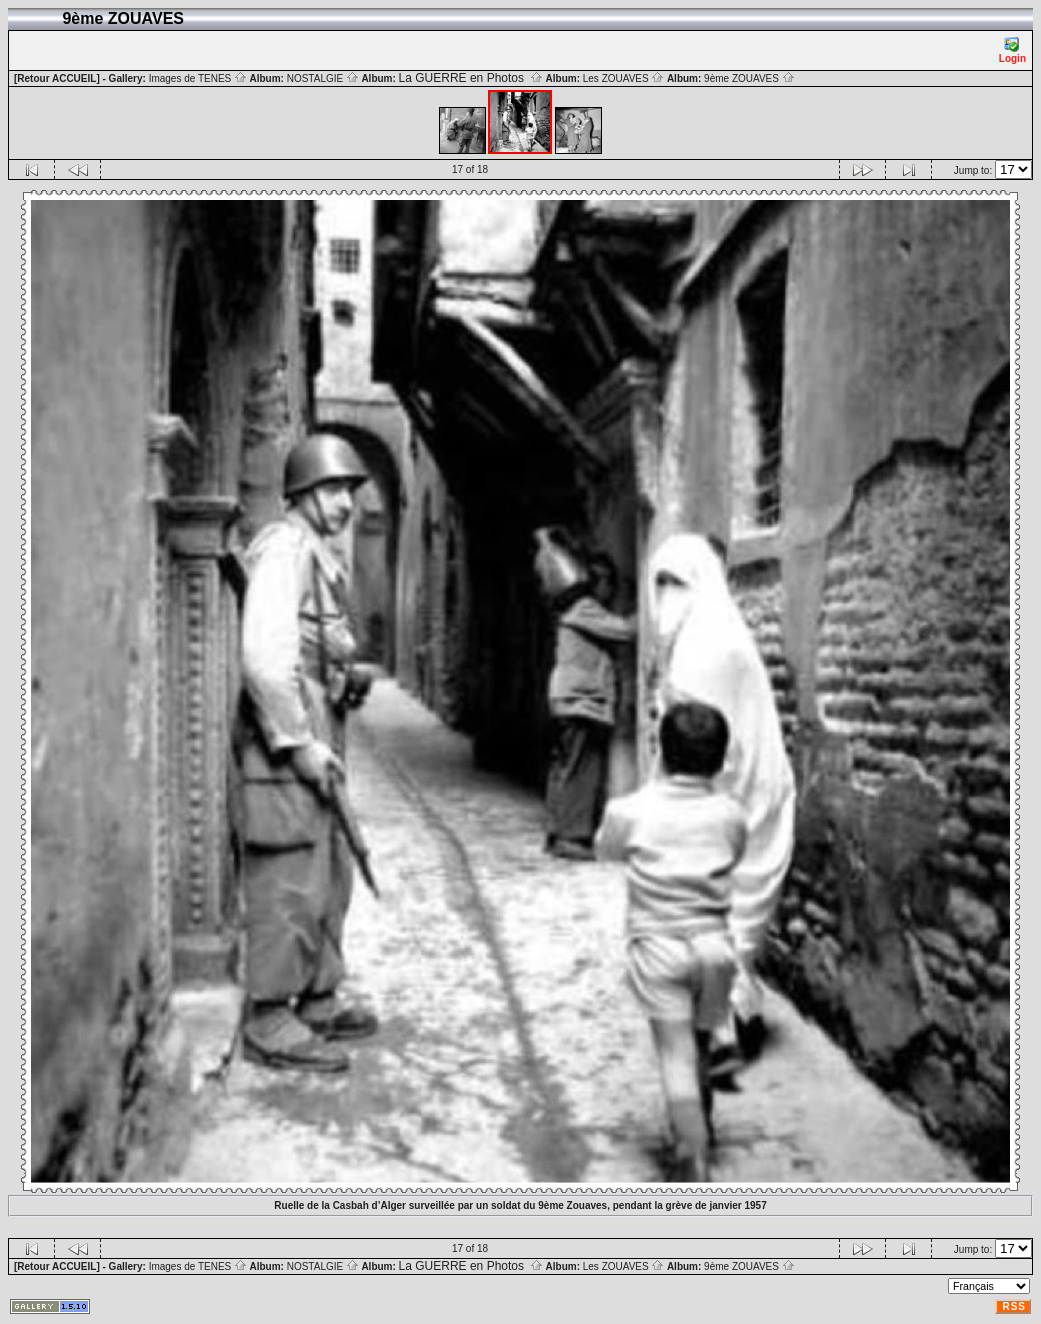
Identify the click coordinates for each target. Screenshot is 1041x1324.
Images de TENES (198, 78)
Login (1012, 50)
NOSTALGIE (323, 78)
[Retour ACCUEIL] (57, 78)
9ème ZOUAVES (749, 78)
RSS (1014, 1306)
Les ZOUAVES (624, 78)
